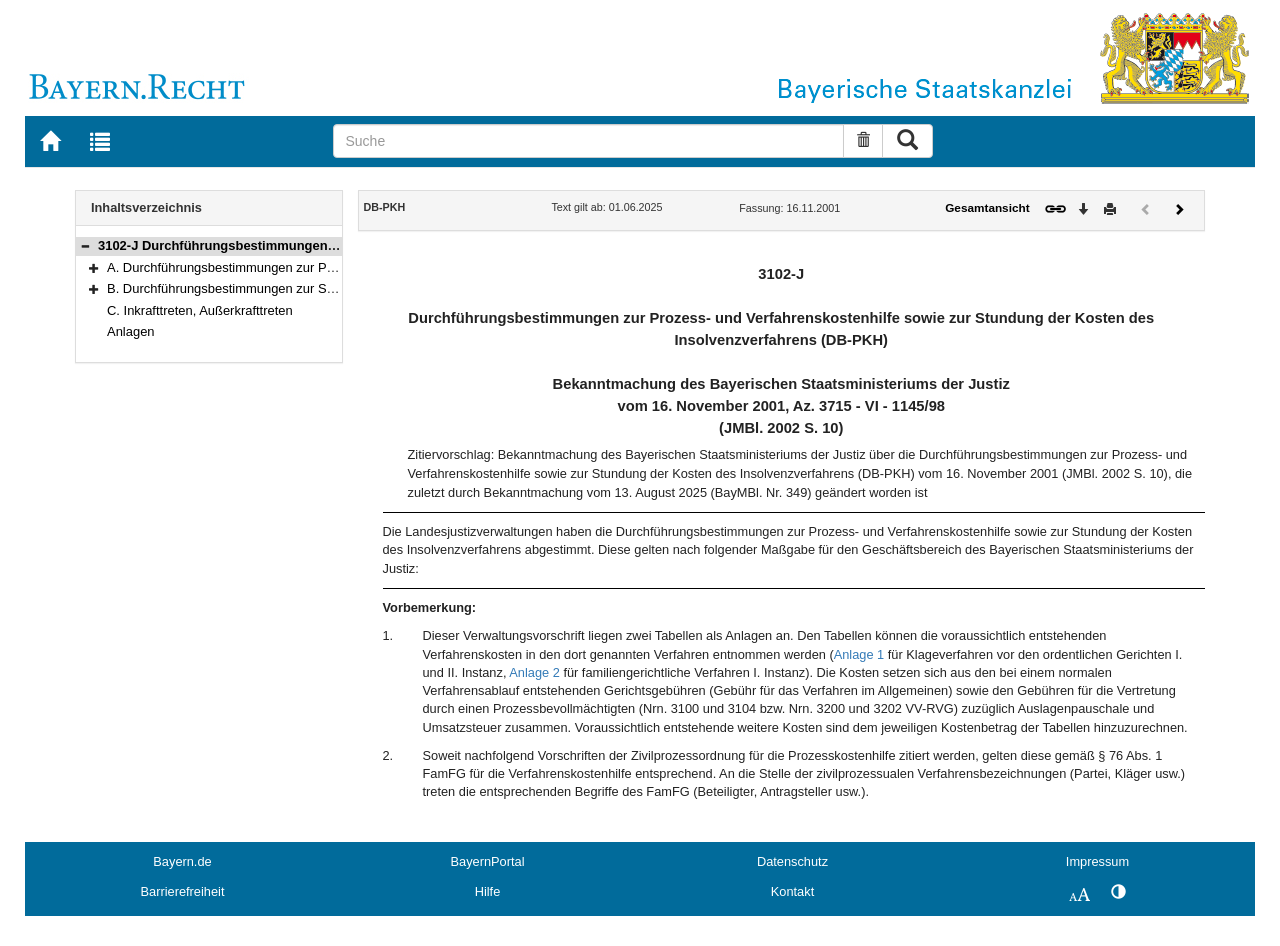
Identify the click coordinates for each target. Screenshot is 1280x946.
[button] (85, 245)
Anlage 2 (534, 672)
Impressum (1097, 861)
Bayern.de (182, 861)
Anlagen (131, 331)
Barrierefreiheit (183, 891)
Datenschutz (792, 861)
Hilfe (488, 891)
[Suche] (588, 141)
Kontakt (792, 891)
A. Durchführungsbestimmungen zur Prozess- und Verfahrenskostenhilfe (314, 267)
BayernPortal (488, 861)
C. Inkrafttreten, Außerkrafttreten (200, 310)
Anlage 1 (859, 654)
